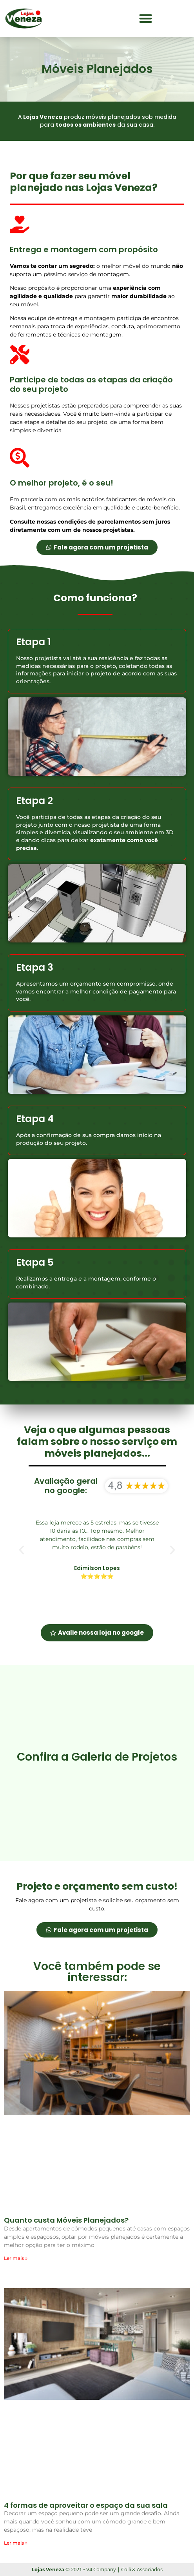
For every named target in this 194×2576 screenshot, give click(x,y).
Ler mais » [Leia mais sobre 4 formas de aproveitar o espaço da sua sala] (15, 2543)
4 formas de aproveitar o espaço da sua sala (86, 2505)
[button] (145, 18)
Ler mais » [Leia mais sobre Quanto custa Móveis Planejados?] (15, 2258)
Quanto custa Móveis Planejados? (66, 2220)
